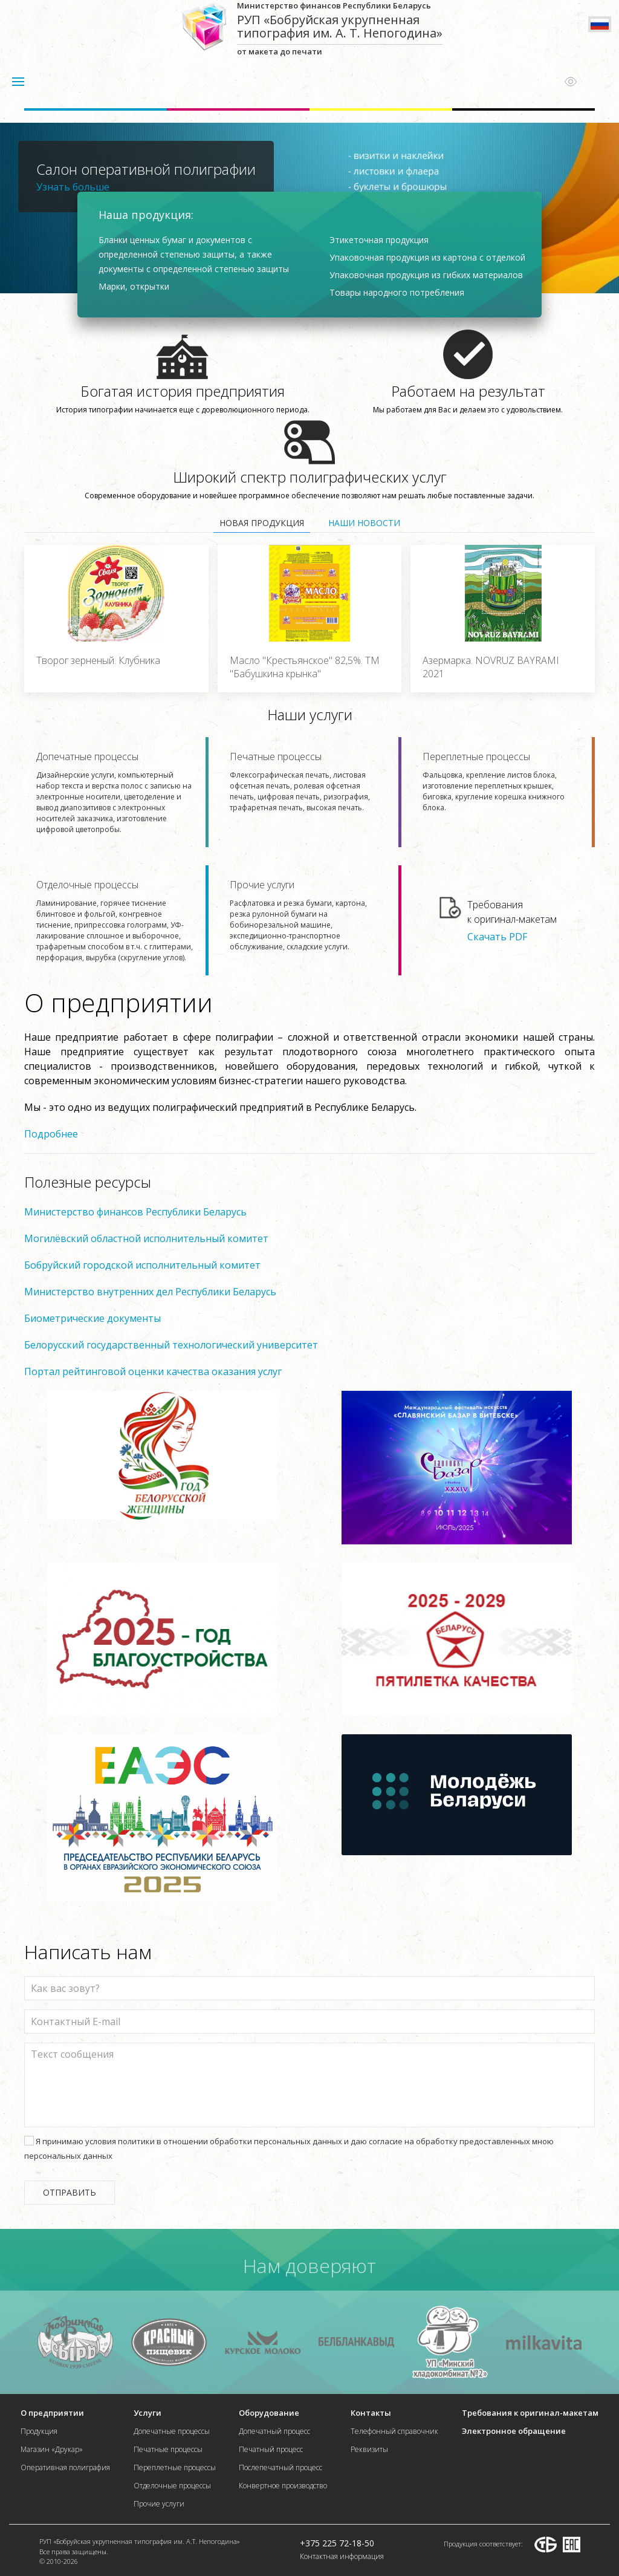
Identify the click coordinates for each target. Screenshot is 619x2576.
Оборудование (269, 2412)
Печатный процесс (271, 2449)
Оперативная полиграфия (65, 2467)
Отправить (69, 2192)
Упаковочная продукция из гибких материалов (426, 275)
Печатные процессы (308, 781)
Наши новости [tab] (364, 523)
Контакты (371, 2412)
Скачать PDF (497, 936)
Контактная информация (342, 2556)
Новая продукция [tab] (261, 523)
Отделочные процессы (114, 920)
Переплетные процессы (501, 781)
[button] (18, 81)
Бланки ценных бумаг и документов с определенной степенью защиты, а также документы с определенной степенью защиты (194, 254)
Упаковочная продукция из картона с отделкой (427, 257)
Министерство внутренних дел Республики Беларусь (150, 1291)
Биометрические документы (92, 1318)
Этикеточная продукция (379, 240)
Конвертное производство (283, 2485)
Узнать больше (72, 187)
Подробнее (51, 1133)
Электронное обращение (514, 2430)
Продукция (39, 2431)
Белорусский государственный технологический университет (171, 1344)
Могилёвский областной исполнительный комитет (146, 1238)
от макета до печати (339, 28)
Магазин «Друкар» (52, 2449)
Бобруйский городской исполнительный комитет (142, 1265)
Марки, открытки (134, 286)
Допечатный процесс (274, 2431)
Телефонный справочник (394, 2431)
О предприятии (52, 2412)
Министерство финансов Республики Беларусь (135, 1211)
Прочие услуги (308, 915)
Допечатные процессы (114, 792)
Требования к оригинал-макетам (530, 2412)
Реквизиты (369, 2449)
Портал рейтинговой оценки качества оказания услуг (153, 1371)
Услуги (147, 2412)
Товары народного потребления (396, 292)
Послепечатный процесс (280, 2467)
